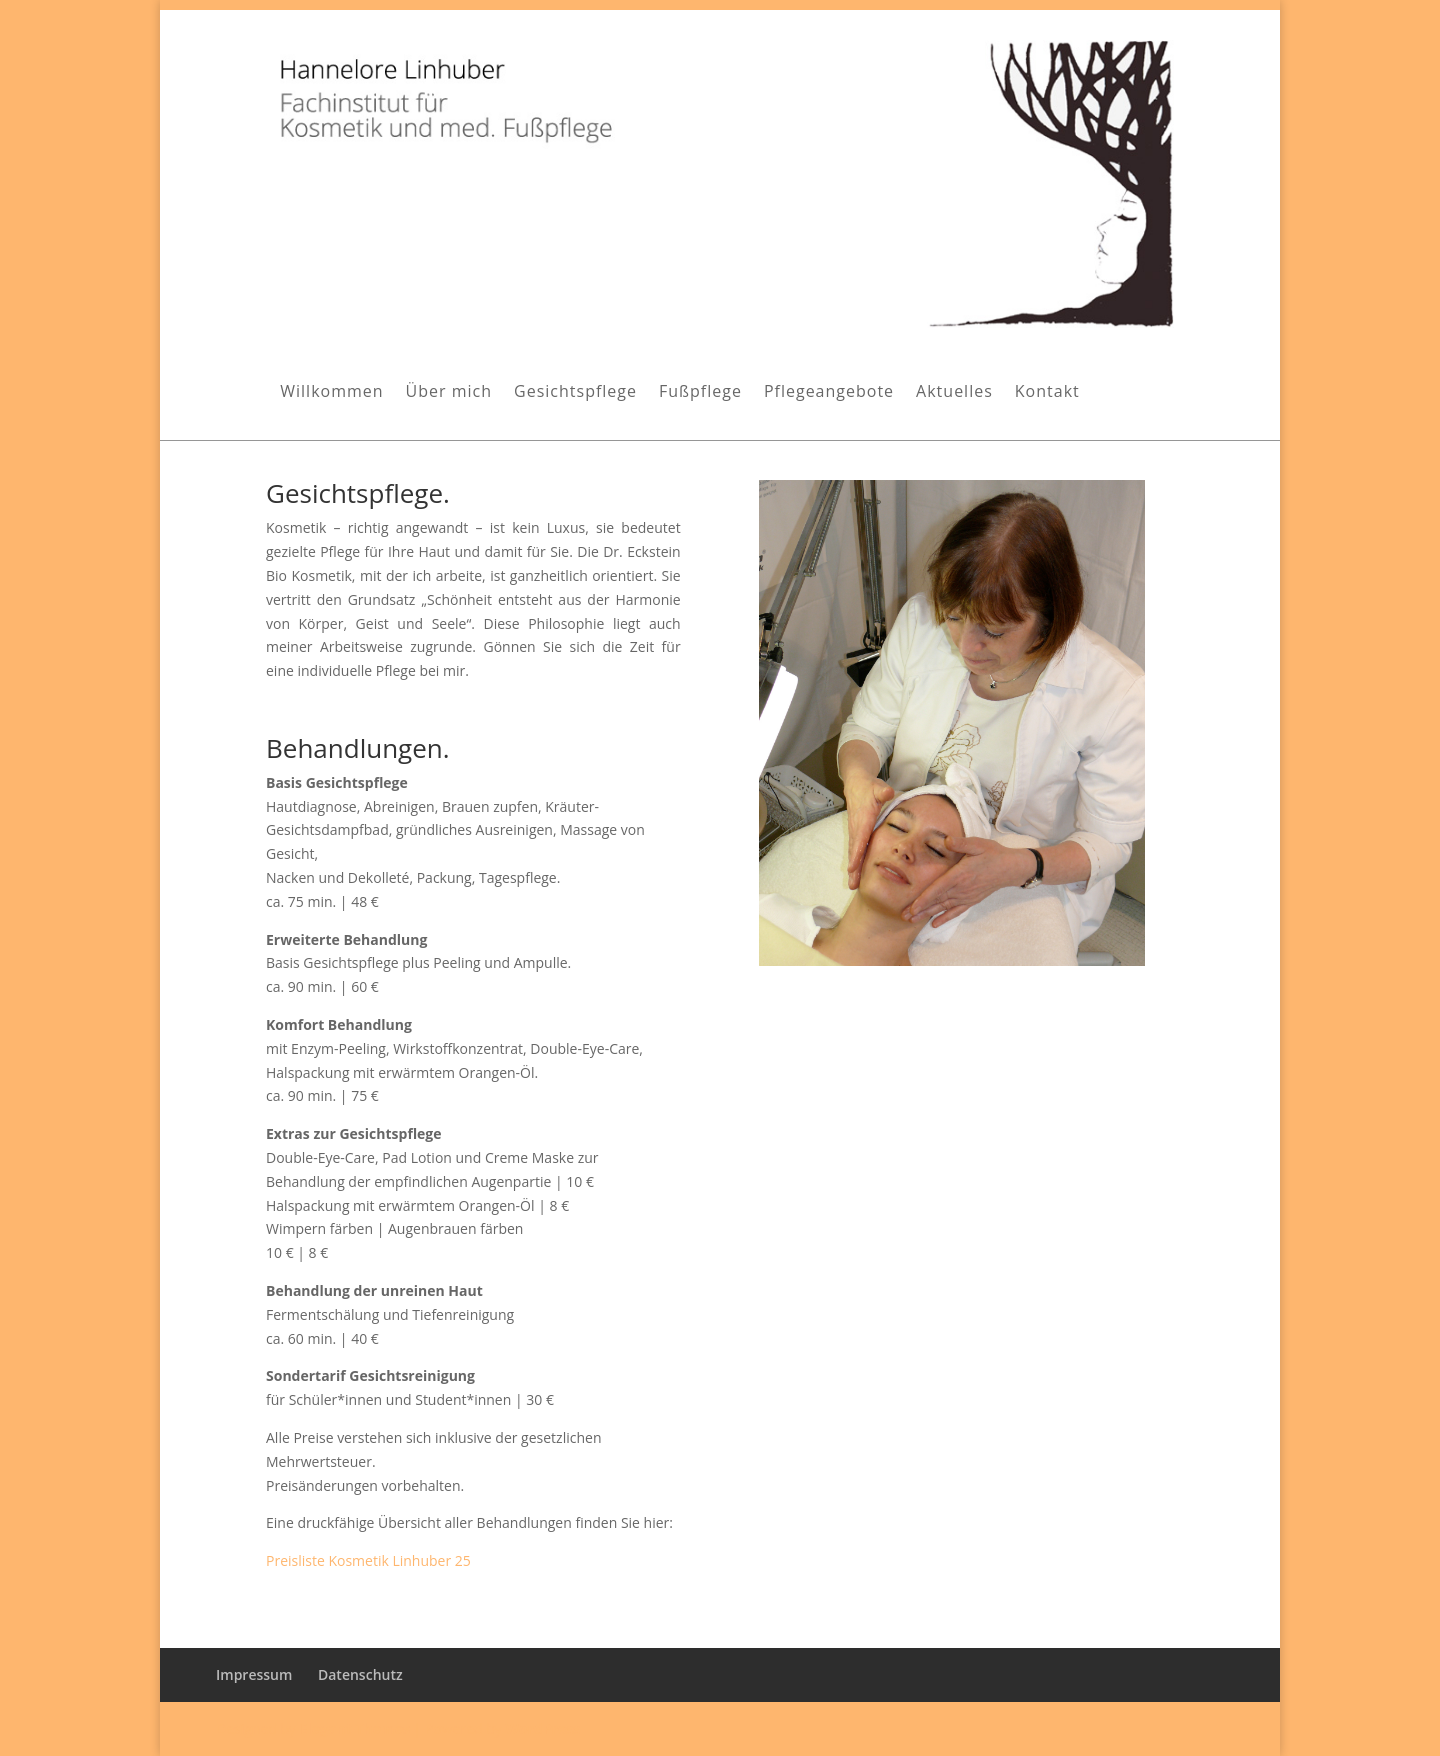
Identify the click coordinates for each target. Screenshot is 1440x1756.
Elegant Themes (355, 1728)
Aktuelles (954, 393)
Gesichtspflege (575, 393)
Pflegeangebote (829, 393)
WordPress (542, 1728)
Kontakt (1047, 393)
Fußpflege (700, 393)
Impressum (254, 1674)
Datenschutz (360, 1674)
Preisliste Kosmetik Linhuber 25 (368, 1560)
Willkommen (331, 393)
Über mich (449, 393)
